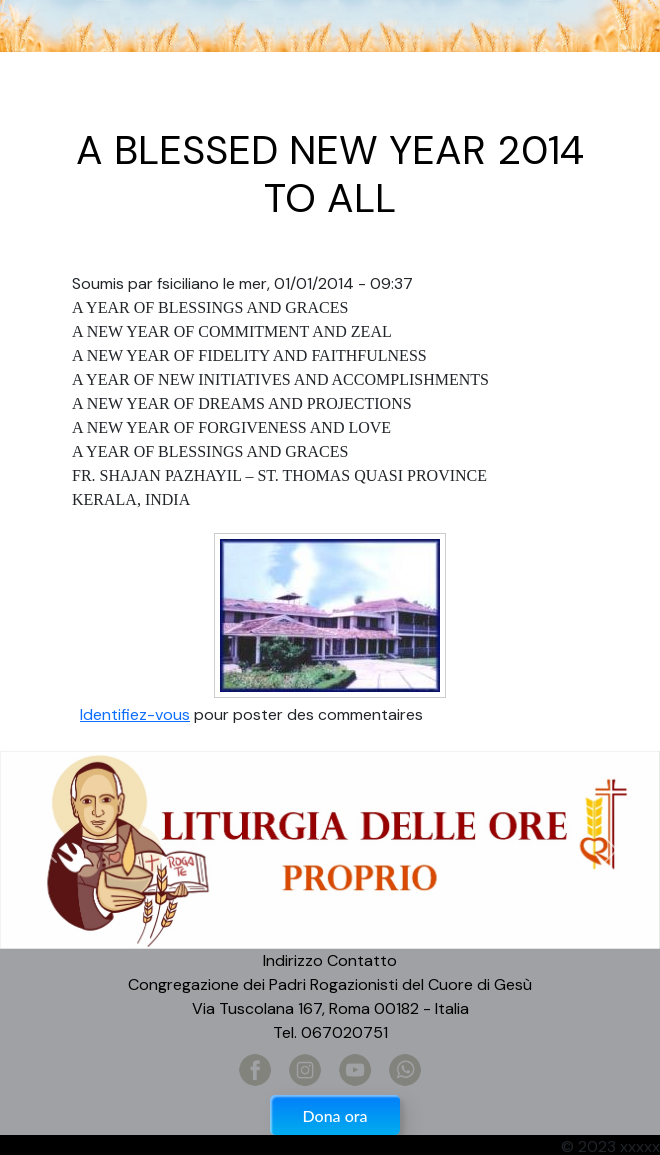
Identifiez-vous (135, 714)
